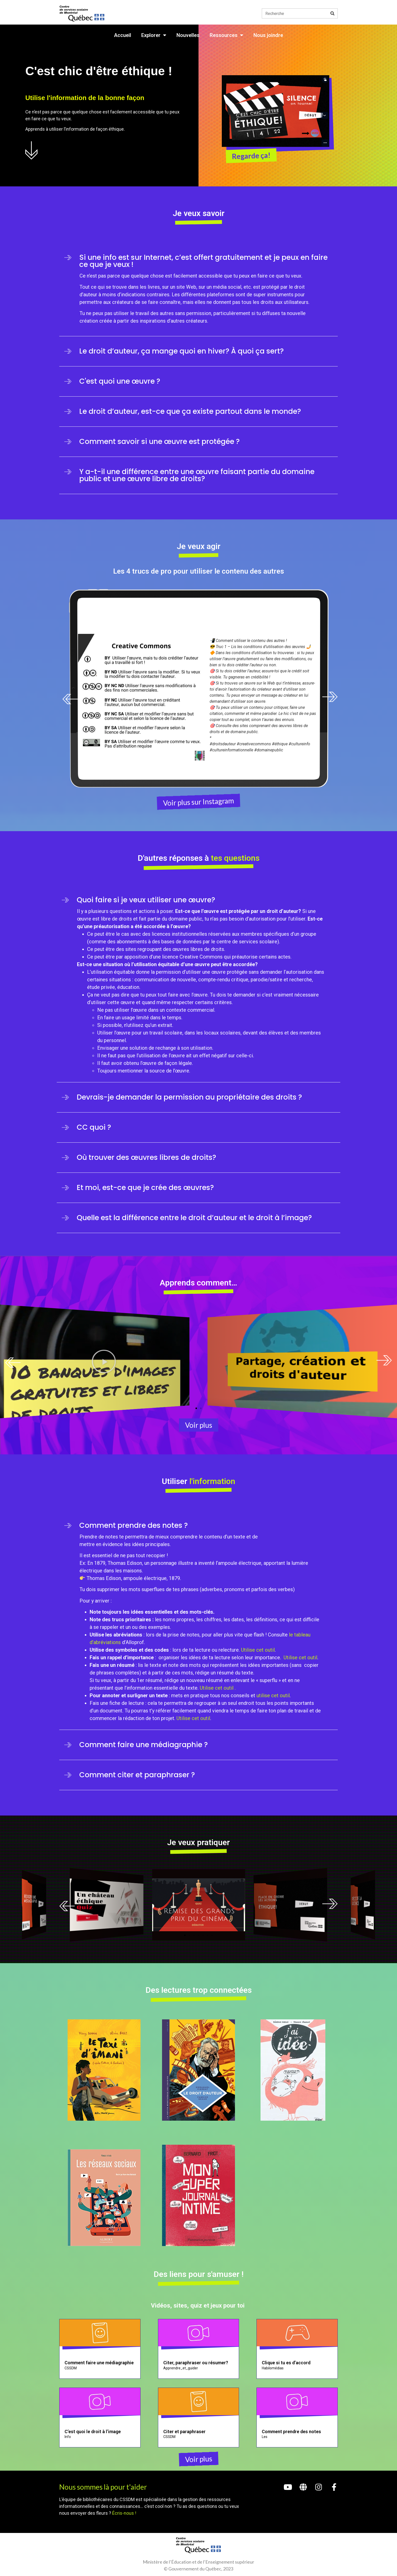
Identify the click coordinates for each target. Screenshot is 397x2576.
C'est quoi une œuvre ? (119, 381)
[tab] (198, 261)
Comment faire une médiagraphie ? (143, 1745)
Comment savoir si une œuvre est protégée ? (159, 441)
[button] (251, 155)
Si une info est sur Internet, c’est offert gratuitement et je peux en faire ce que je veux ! (203, 260)
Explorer (153, 35)
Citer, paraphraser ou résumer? (195, 2362)
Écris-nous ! (124, 2513)
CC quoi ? (94, 1127)
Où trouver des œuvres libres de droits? (146, 1157)
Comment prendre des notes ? (133, 1525)
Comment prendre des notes (291, 2431)
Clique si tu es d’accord (286, 2362)
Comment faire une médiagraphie (99, 2362)
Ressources (226, 35)
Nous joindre (268, 35)
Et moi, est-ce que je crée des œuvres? (145, 1188)
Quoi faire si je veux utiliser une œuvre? (146, 900)
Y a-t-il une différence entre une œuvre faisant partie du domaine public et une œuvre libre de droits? (196, 475)
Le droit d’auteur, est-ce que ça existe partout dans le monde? (190, 411)
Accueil (122, 35)
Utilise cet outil (258, 1650)
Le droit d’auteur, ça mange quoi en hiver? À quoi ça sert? (181, 351)
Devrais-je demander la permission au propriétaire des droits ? (189, 1097)
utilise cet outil (273, 1695)
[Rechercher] (332, 13)
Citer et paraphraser (184, 2431)
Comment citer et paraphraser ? (137, 1775)
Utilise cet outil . (218, 1688)
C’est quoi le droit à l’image (93, 2431)
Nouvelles (188, 35)
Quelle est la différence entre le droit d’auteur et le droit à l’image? (194, 1218)
